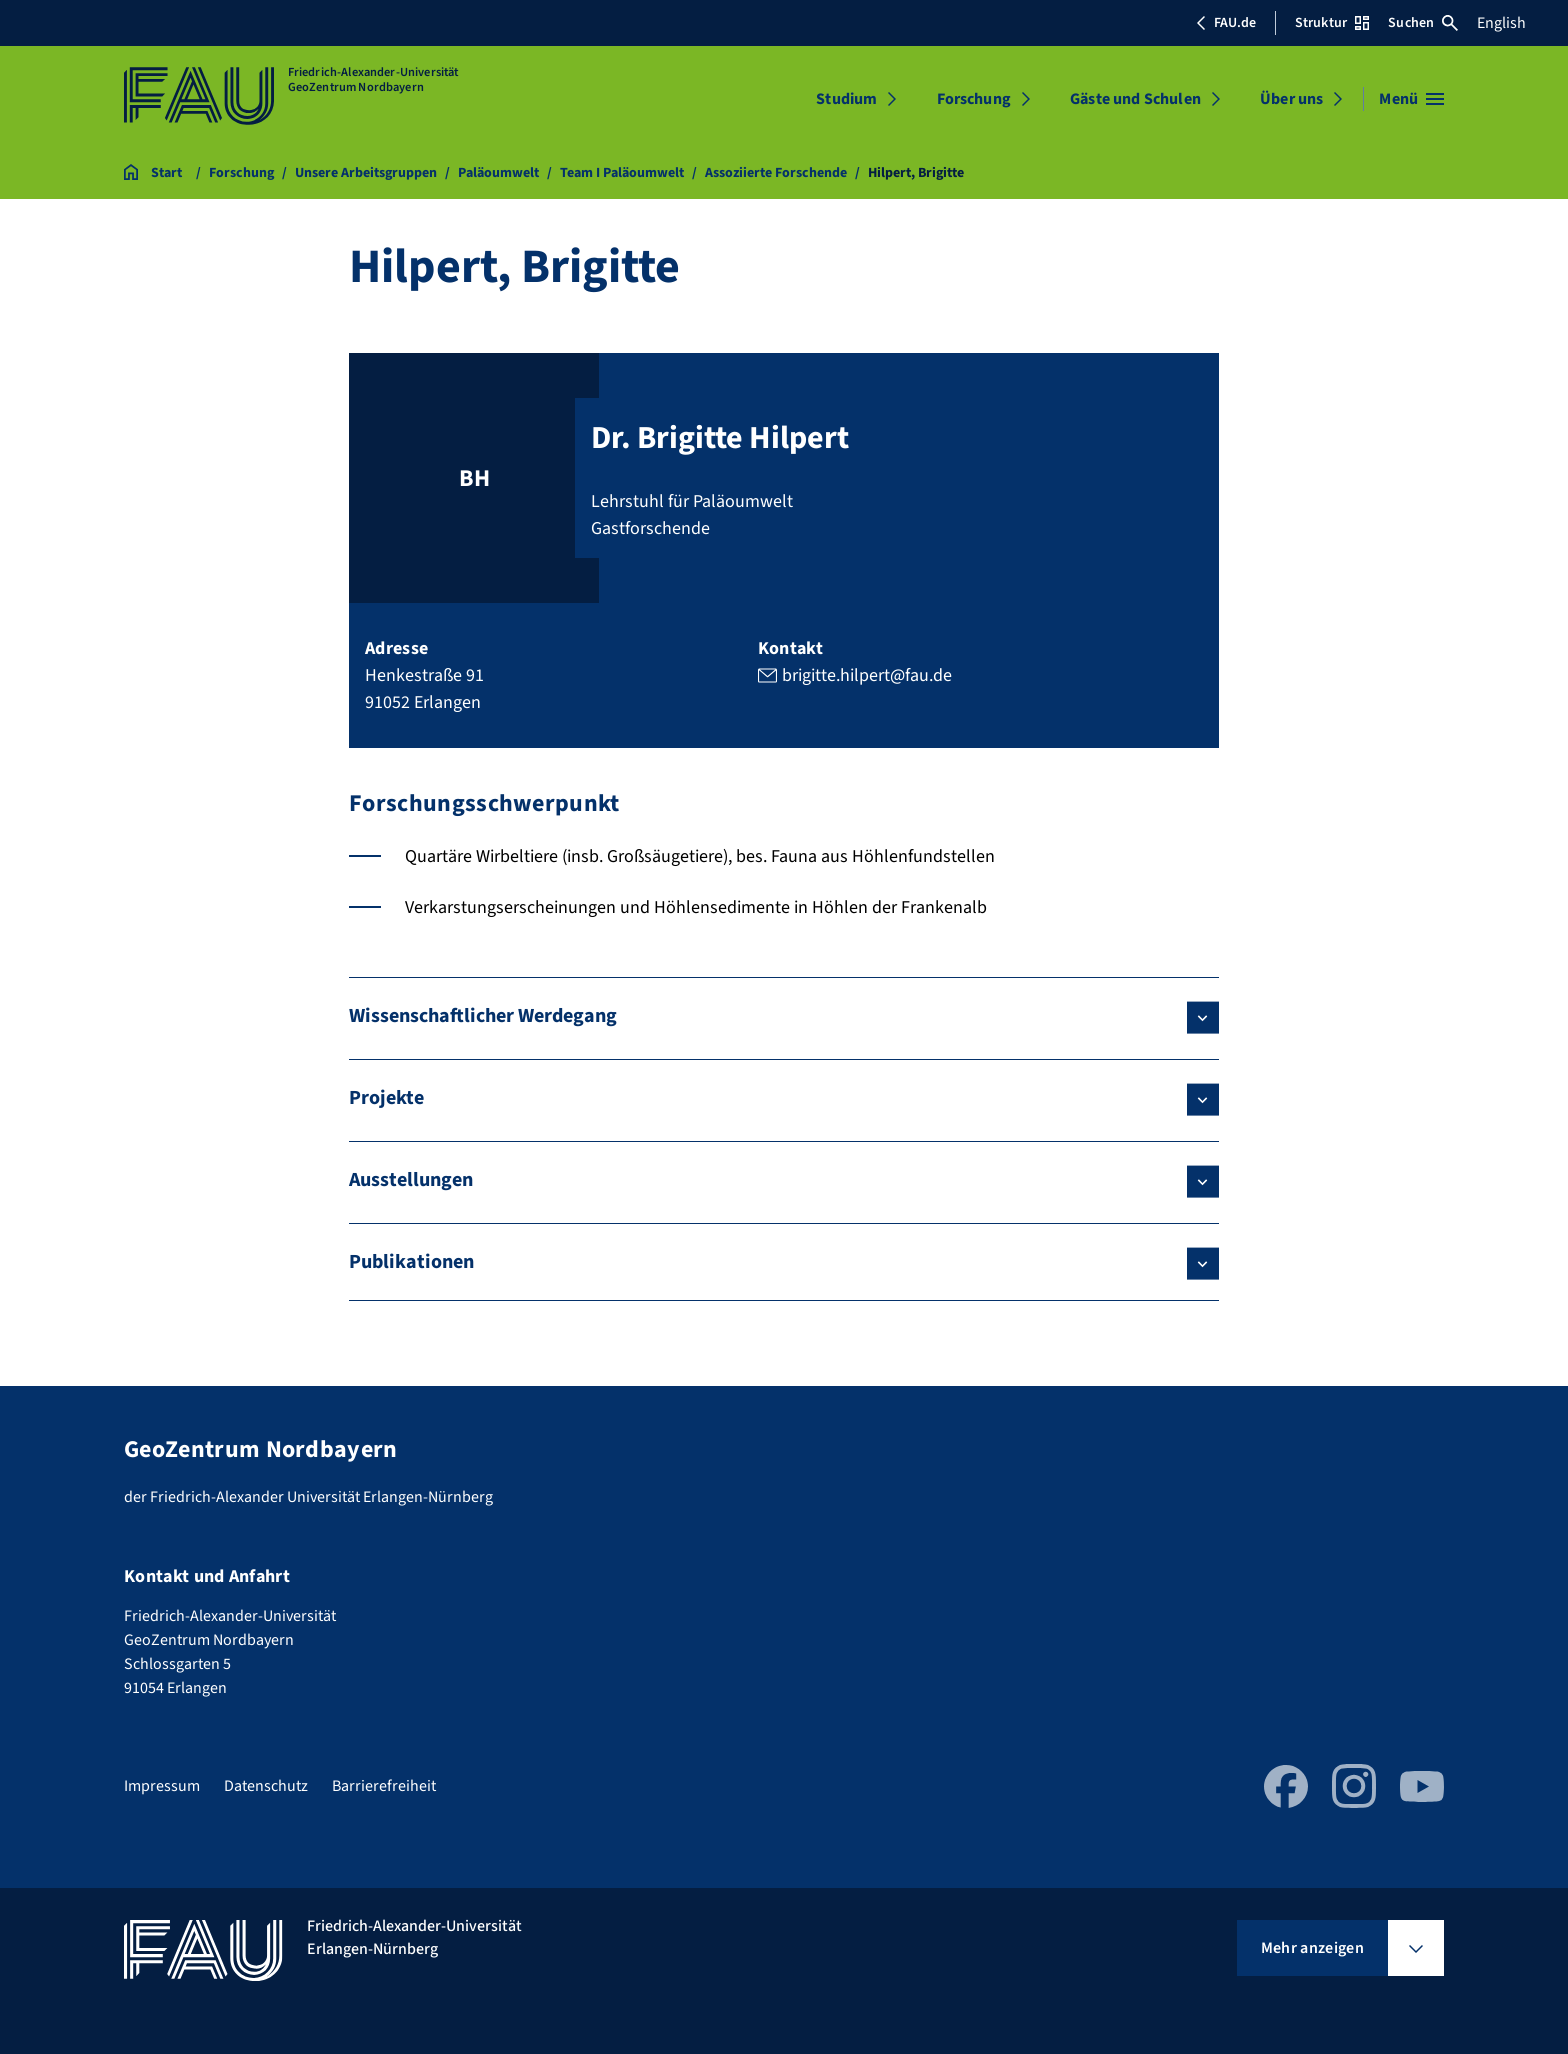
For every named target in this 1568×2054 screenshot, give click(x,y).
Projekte (386, 1098)
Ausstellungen (411, 1180)
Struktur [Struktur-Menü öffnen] (1332, 23)
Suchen (1423, 23)
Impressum (162, 1786)
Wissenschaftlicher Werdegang (483, 1016)
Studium (846, 99)
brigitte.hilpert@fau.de (867, 675)
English (1501, 23)
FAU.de (1226, 23)
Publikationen (411, 1262)
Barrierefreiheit (384, 1786)
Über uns (1291, 99)
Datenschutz (266, 1786)
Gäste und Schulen (1135, 99)
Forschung (974, 99)
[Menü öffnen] (1411, 99)
